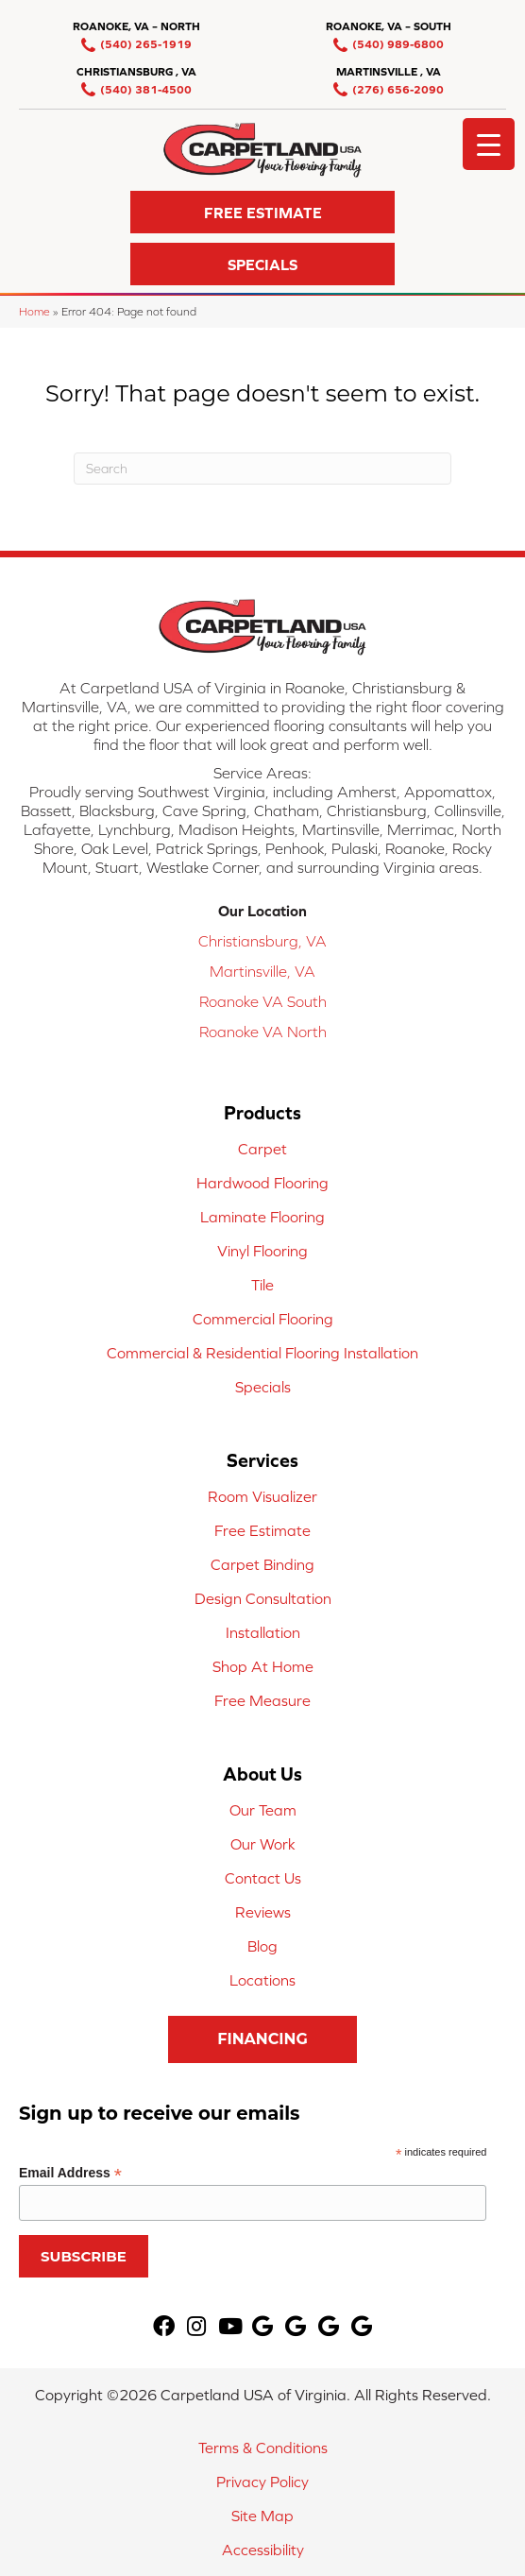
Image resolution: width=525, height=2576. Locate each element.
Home (34, 311)
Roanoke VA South (263, 1001)
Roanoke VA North (263, 1031)
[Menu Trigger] (489, 144)
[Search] (262, 468)
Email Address (70, 2173)
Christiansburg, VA (262, 940)
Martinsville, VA (262, 971)
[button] (262, 212)
